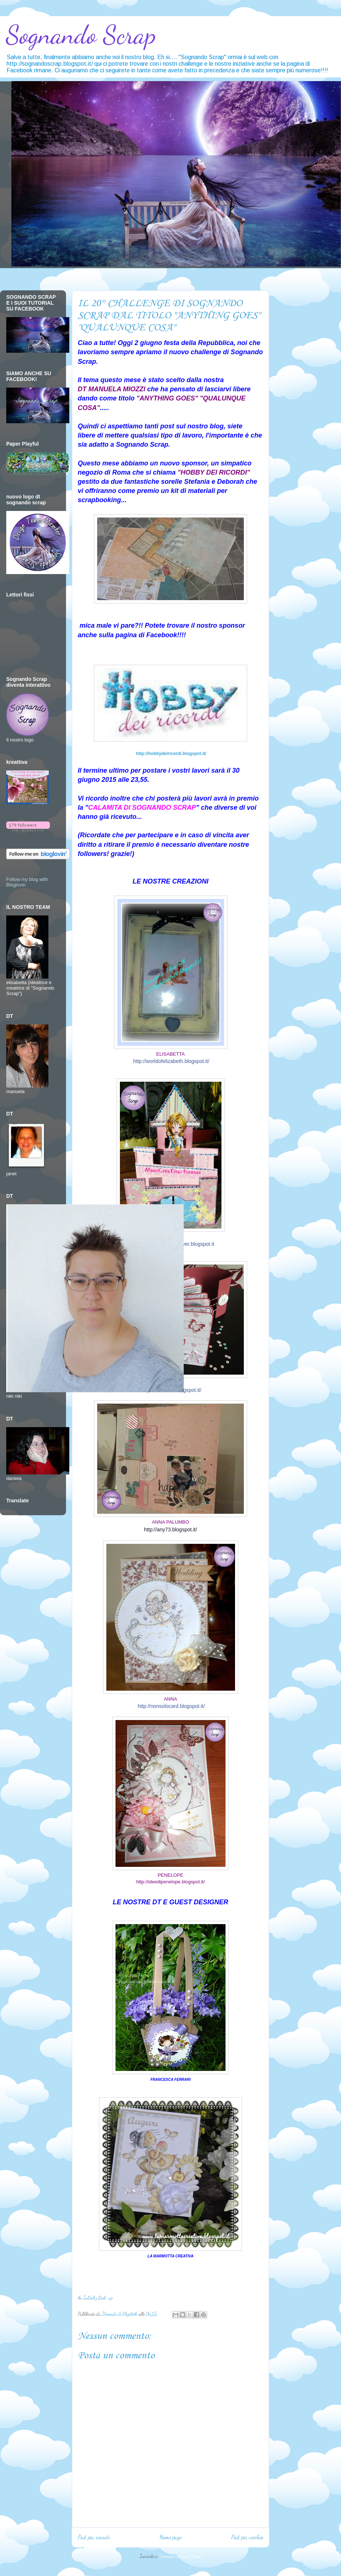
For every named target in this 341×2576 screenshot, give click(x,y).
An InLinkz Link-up (95, 2298)
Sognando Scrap (81, 34)
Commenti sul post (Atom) (180, 2556)
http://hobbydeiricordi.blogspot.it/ (171, 753)
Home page (171, 2537)
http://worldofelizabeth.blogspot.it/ (171, 1061)
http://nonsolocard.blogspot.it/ (171, 1706)
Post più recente (94, 2537)
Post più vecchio (247, 2537)
